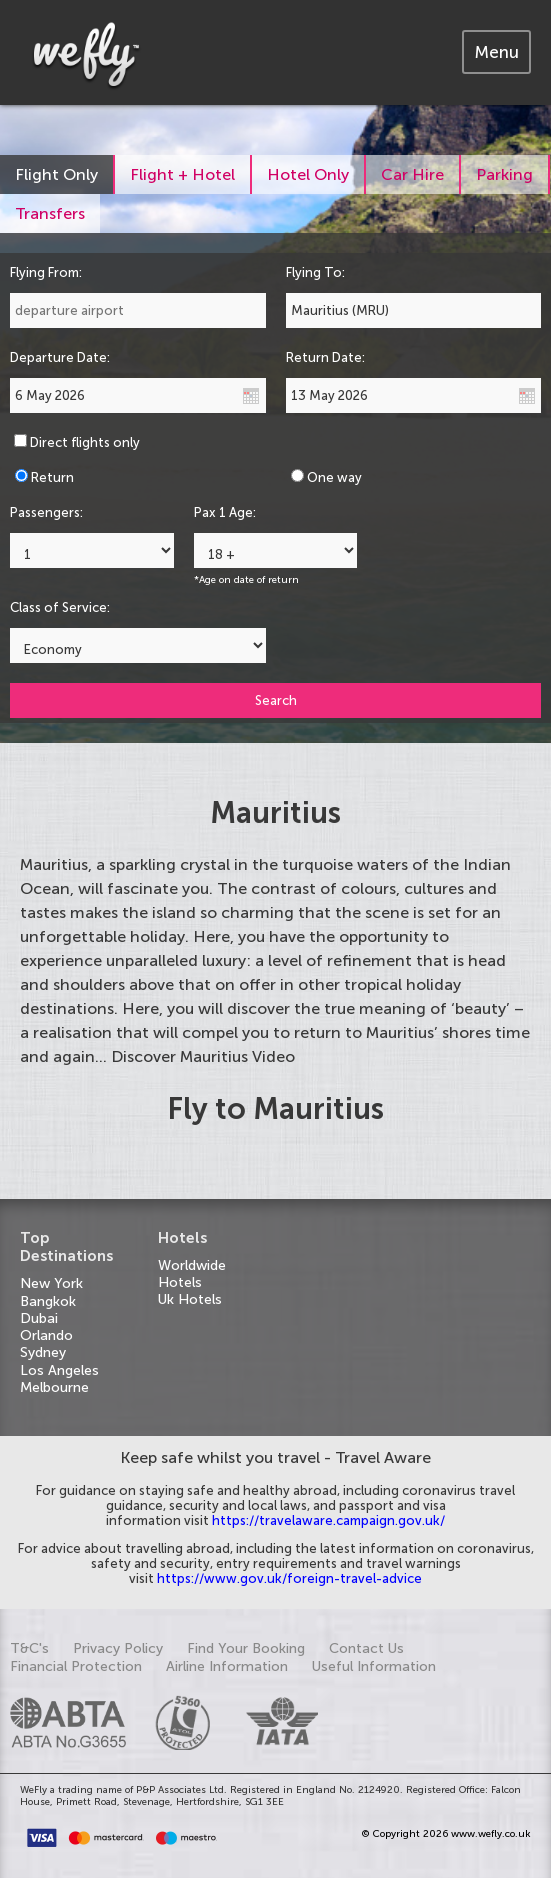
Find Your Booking (246, 1648)
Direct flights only (85, 442)
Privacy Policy (118, 1648)
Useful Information (374, 1666)
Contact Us (366, 1648)
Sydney (43, 1352)
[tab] (496, 52)
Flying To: (315, 272)
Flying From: (46, 272)
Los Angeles (59, 1370)
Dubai (39, 1318)
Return (52, 477)
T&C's (29, 1648)
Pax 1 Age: (225, 512)
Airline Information (227, 1666)
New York (51, 1283)
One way (334, 477)
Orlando (46, 1335)
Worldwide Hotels (192, 1274)
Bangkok (48, 1301)
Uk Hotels (190, 1299)
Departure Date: (60, 357)
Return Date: (325, 357)
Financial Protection (76, 1666)
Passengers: (46, 512)
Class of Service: (60, 607)
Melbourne (54, 1387)
